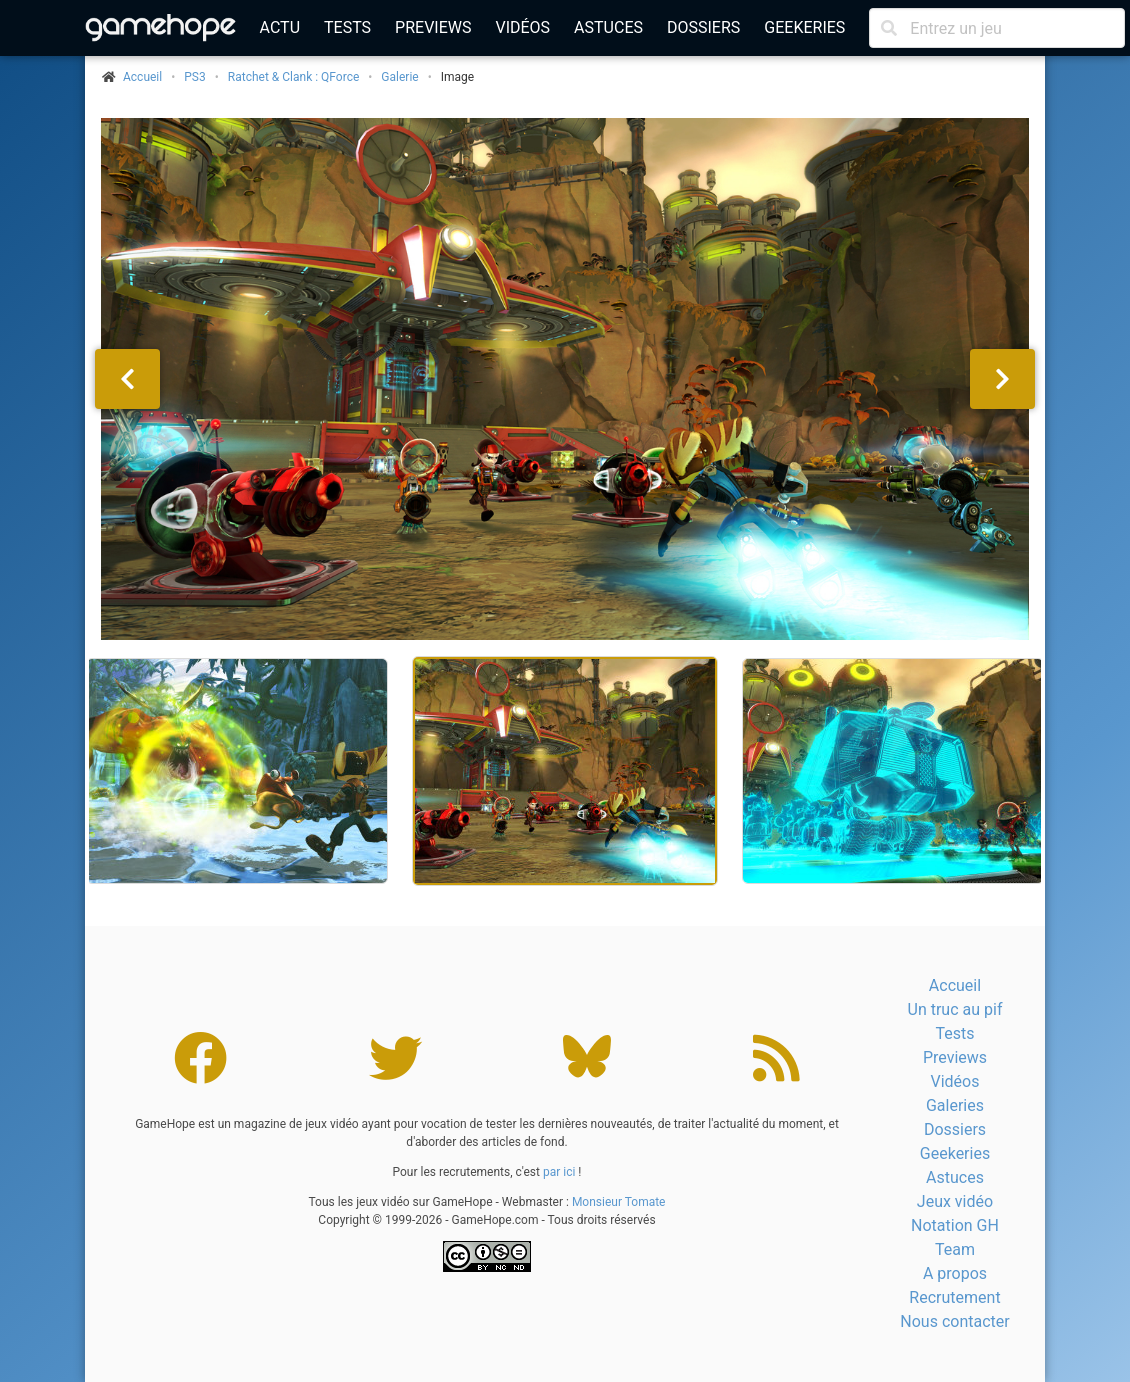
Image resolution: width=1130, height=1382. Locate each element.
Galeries (955, 1105)
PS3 (194, 77)
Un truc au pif (955, 1009)
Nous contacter (954, 1321)
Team (955, 1249)
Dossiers (703, 27)
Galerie (399, 77)
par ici (559, 1172)
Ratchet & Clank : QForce (293, 77)
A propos (955, 1273)
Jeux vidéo (955, 1201)
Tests (347, 27)
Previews (433, 27)
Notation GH (955, 1225)
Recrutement (954, 1297)
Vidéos (522, 27)
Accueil (955, 985)
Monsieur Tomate (619, 1202)
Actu (280, 27)
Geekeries (804, 27)
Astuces (608, 27)
